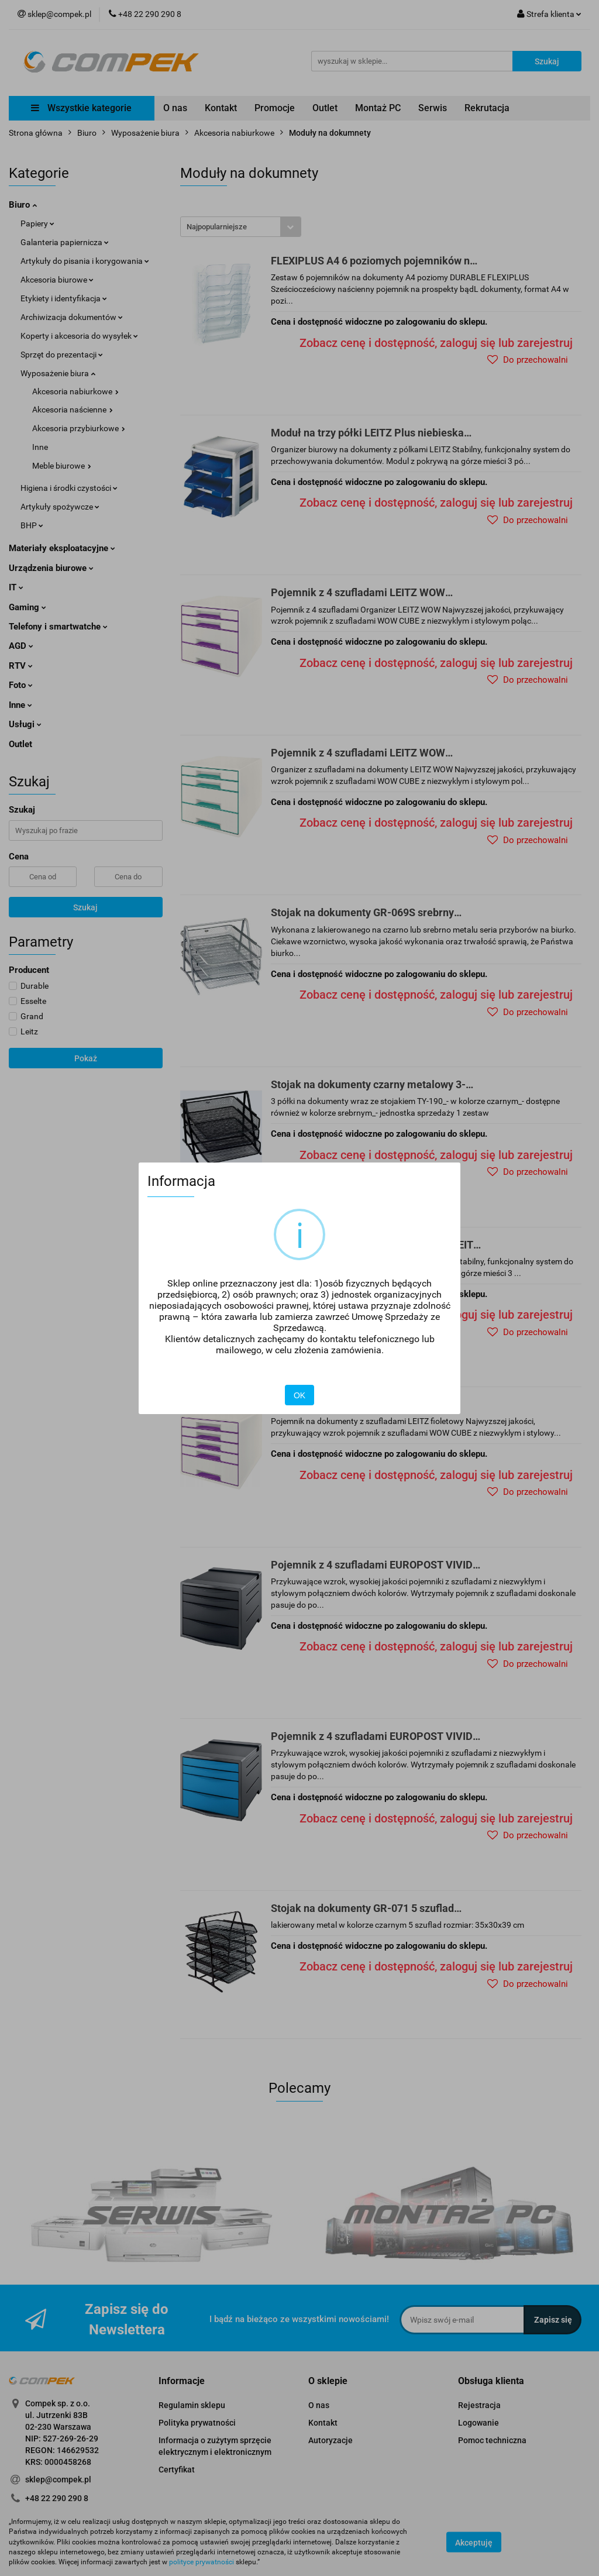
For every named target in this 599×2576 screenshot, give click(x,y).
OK (299, 1395)
